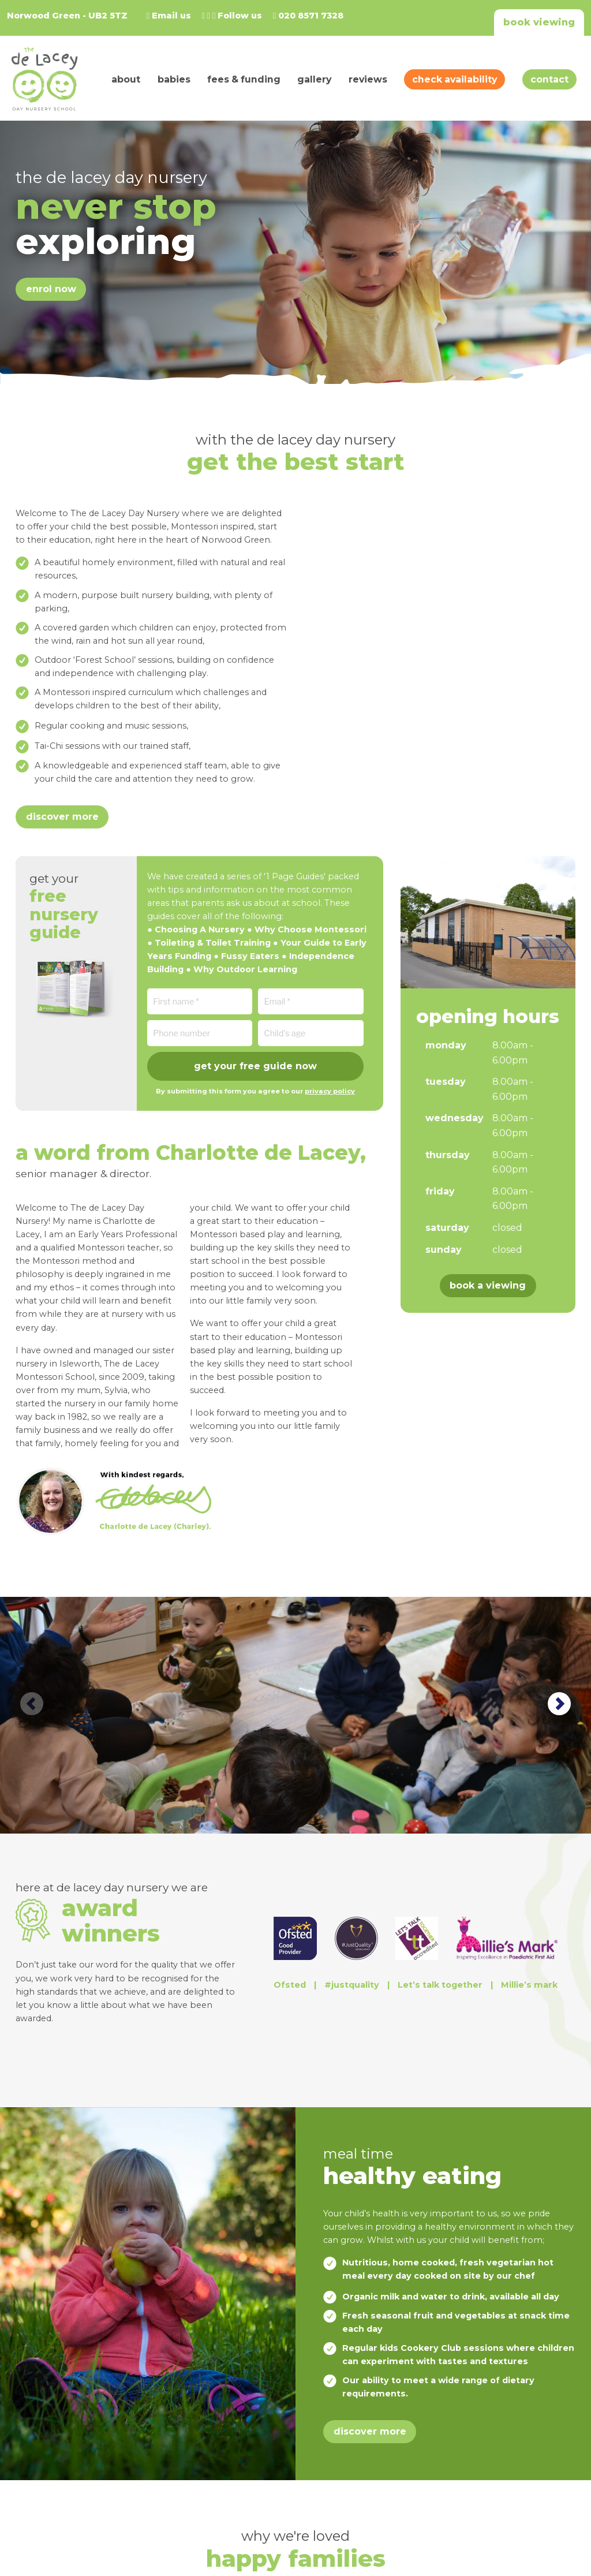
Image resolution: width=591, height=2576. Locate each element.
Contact (549, 79)
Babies (174, 79)
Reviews (368, 79)
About (125, 79)
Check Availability (454, 79)
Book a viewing (488, 1285)
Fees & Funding (243, 79)
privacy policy (330, 1091)
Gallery (314, 79)
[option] (295, 1715)
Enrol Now (51, 288)
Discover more (62, 816)
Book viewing (539, 22)
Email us (169, 15)
